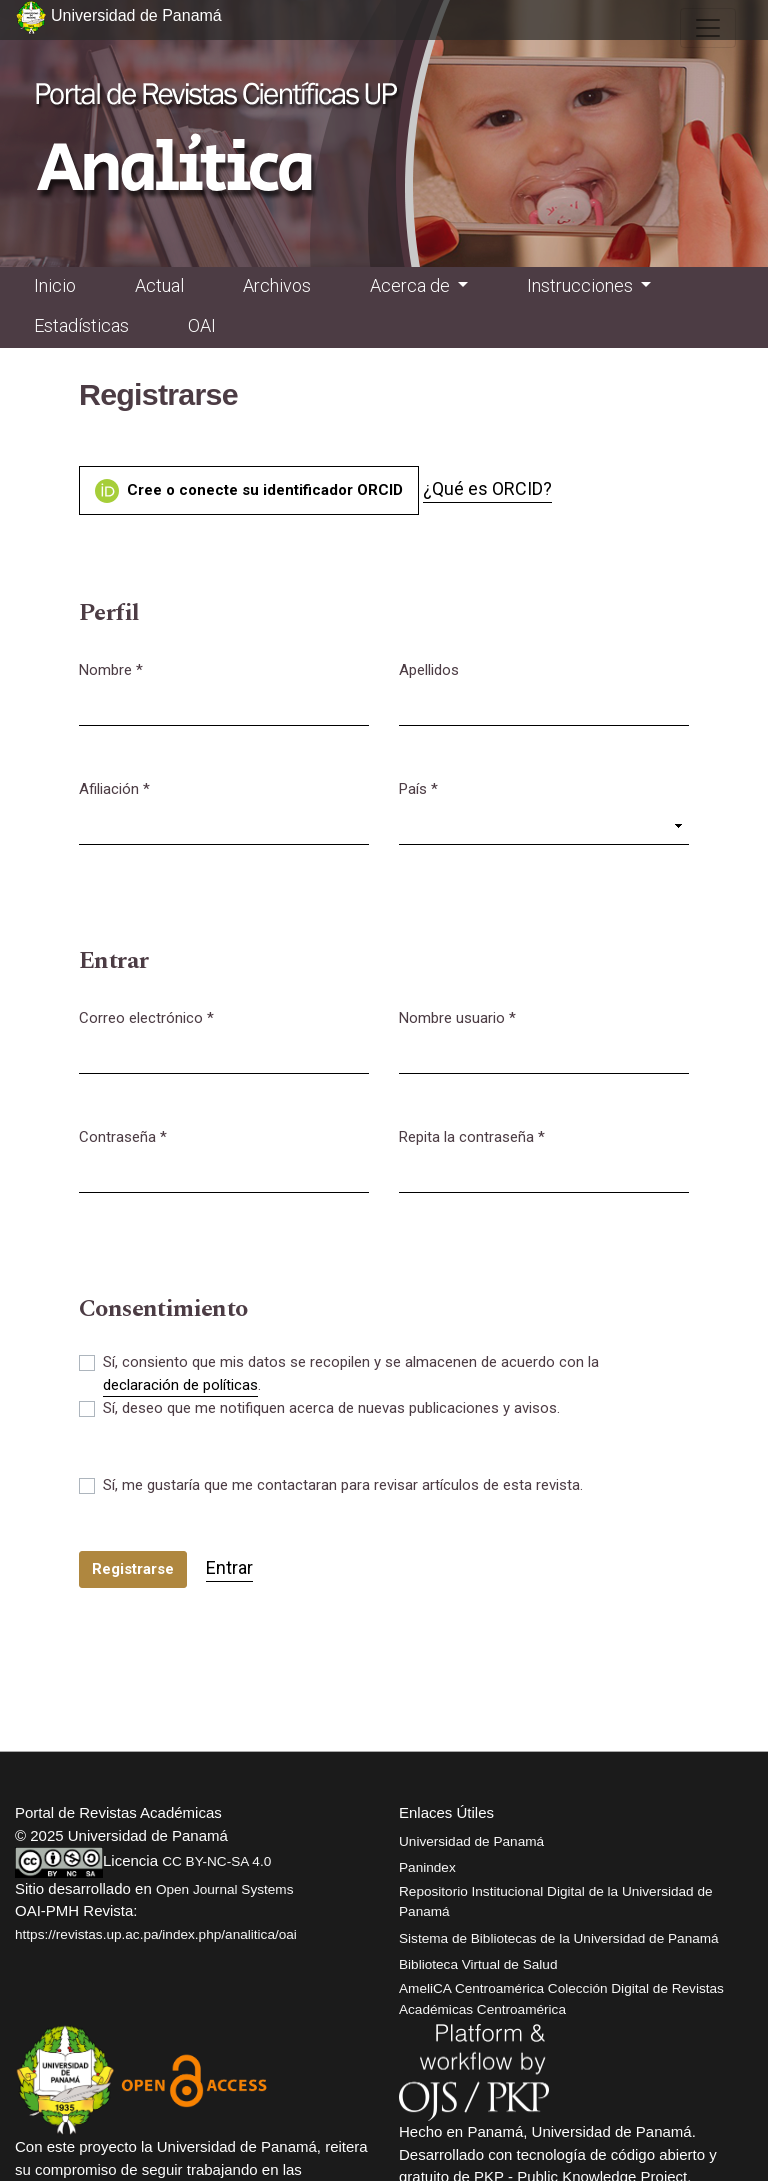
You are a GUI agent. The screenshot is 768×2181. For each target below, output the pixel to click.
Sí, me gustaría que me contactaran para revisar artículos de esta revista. (343, 1485)
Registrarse (133, 1569)
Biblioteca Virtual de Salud (478, 1964)
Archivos (277, 285)
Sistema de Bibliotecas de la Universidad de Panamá (559, 1938)
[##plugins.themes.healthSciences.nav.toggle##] (708, 28)
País (418, 788)
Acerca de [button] (412, 285)
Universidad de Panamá (471, 1841)
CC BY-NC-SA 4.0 (216, 1861)
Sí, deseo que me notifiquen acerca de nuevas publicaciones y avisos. (331, 1408)
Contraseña (123, 1136)
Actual (159, 285)
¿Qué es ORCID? (487, 488)
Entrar (229, 1567)
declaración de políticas (180, 1385)
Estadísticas (81, 325)
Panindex (427, 1867)
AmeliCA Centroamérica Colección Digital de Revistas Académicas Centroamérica (561, 1998)
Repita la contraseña (472, 1136)
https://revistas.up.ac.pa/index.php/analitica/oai (156, 1934)
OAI (202, 325)
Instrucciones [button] (582, 285)
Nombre (111, 669)
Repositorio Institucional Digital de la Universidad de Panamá (556, 1901)
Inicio (55, 285)
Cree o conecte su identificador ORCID (249, 491)
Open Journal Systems (225, 1889)
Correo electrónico (146, 1017)
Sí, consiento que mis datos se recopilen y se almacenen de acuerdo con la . (351, 1375)
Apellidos (429, 670)
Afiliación (114, 788)
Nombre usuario (457, 1017)
